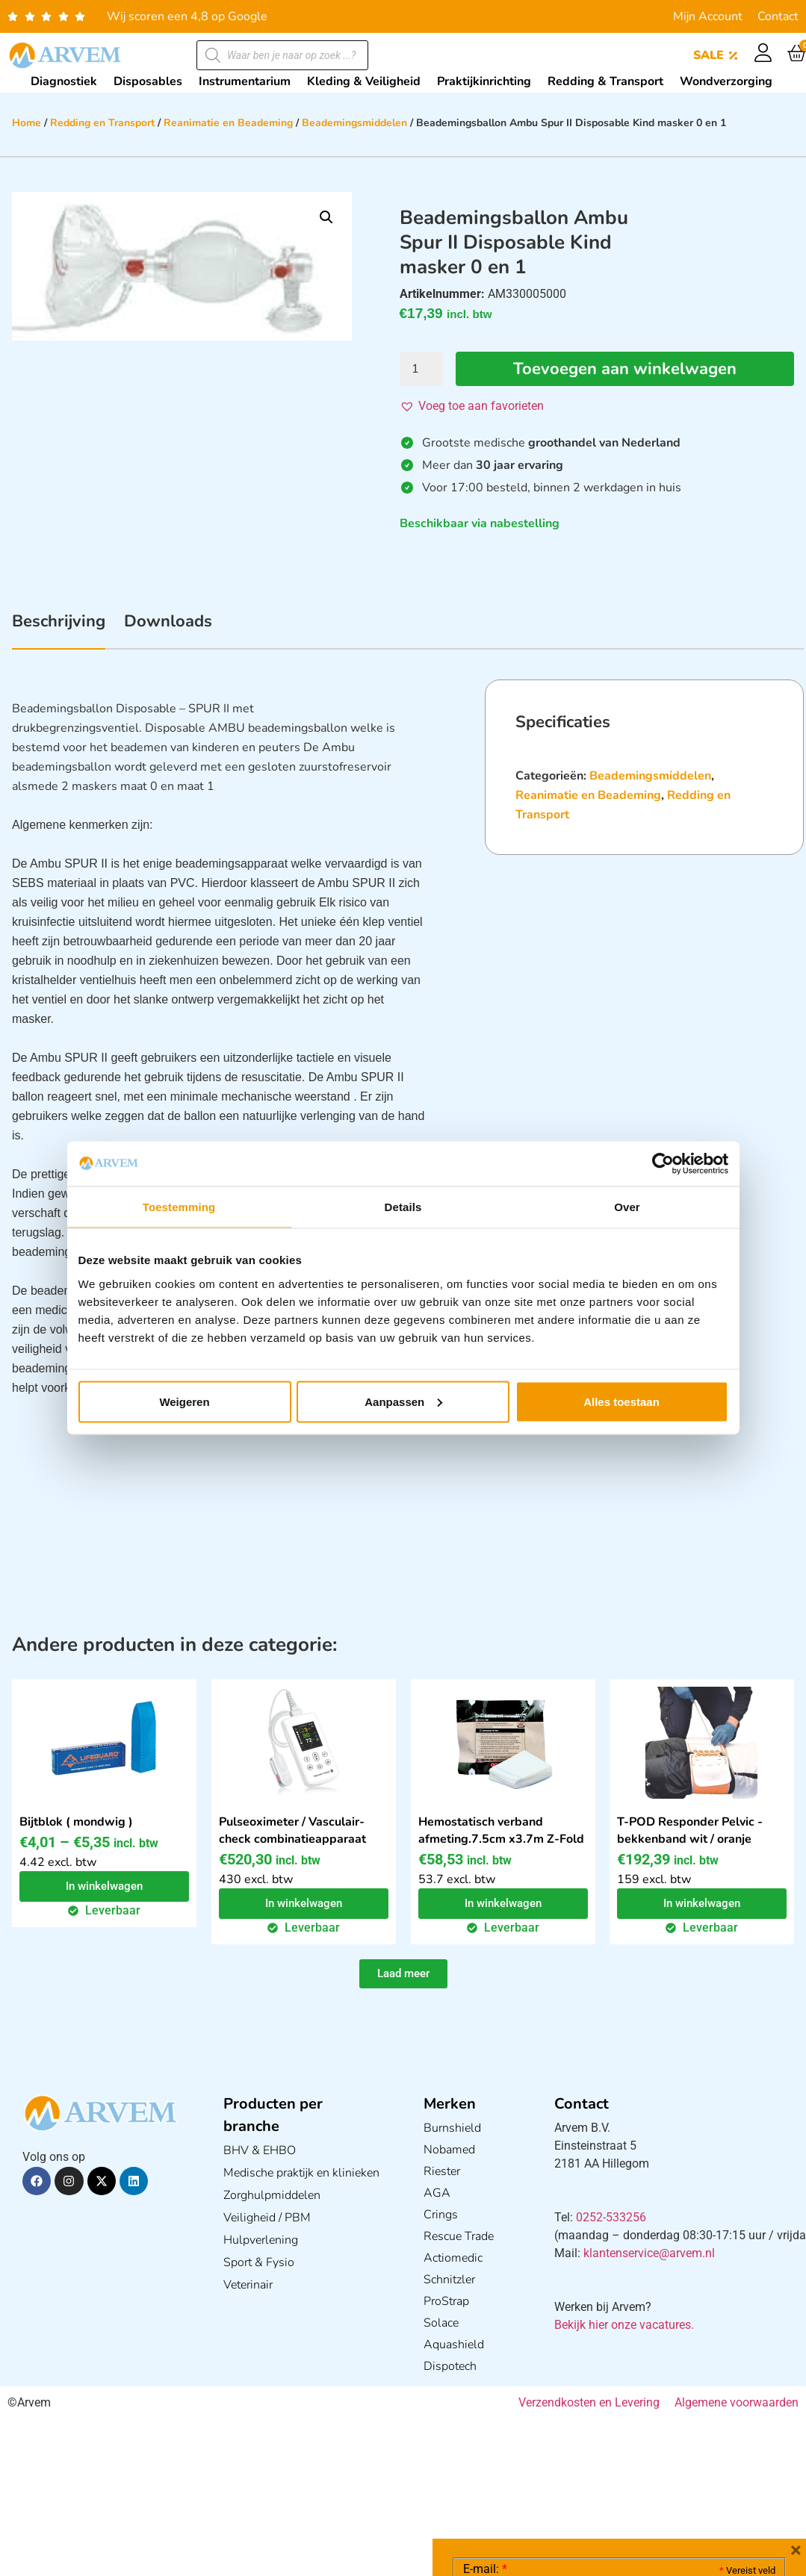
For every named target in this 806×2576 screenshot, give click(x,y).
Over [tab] (627, 1207)
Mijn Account (708, 16)
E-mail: (485, 2345)
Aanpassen (403, 1401)
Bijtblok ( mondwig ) (76, 1822)
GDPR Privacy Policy (646, 2481)
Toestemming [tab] (179, 1207)
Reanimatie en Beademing (228, 123)
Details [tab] (403, 1207)
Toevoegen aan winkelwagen (625, 369)
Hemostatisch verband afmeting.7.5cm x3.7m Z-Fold (501, 1830)
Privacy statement (722, 2448)
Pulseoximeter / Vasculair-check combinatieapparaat (292, 1830)
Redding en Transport (102, 123)
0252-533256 (611, 2217)
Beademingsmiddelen (354, 123)
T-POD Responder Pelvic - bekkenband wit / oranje (690, 1830)
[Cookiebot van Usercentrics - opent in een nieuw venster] (663, 1164)
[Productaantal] (421, 369)
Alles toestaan (621, 1401)
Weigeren (184, 1401)
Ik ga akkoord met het (582, 2481)
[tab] (58, 629)
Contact (778, 16)
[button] (326, 217)
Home (26, 123)
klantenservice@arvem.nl (649, 2253)
